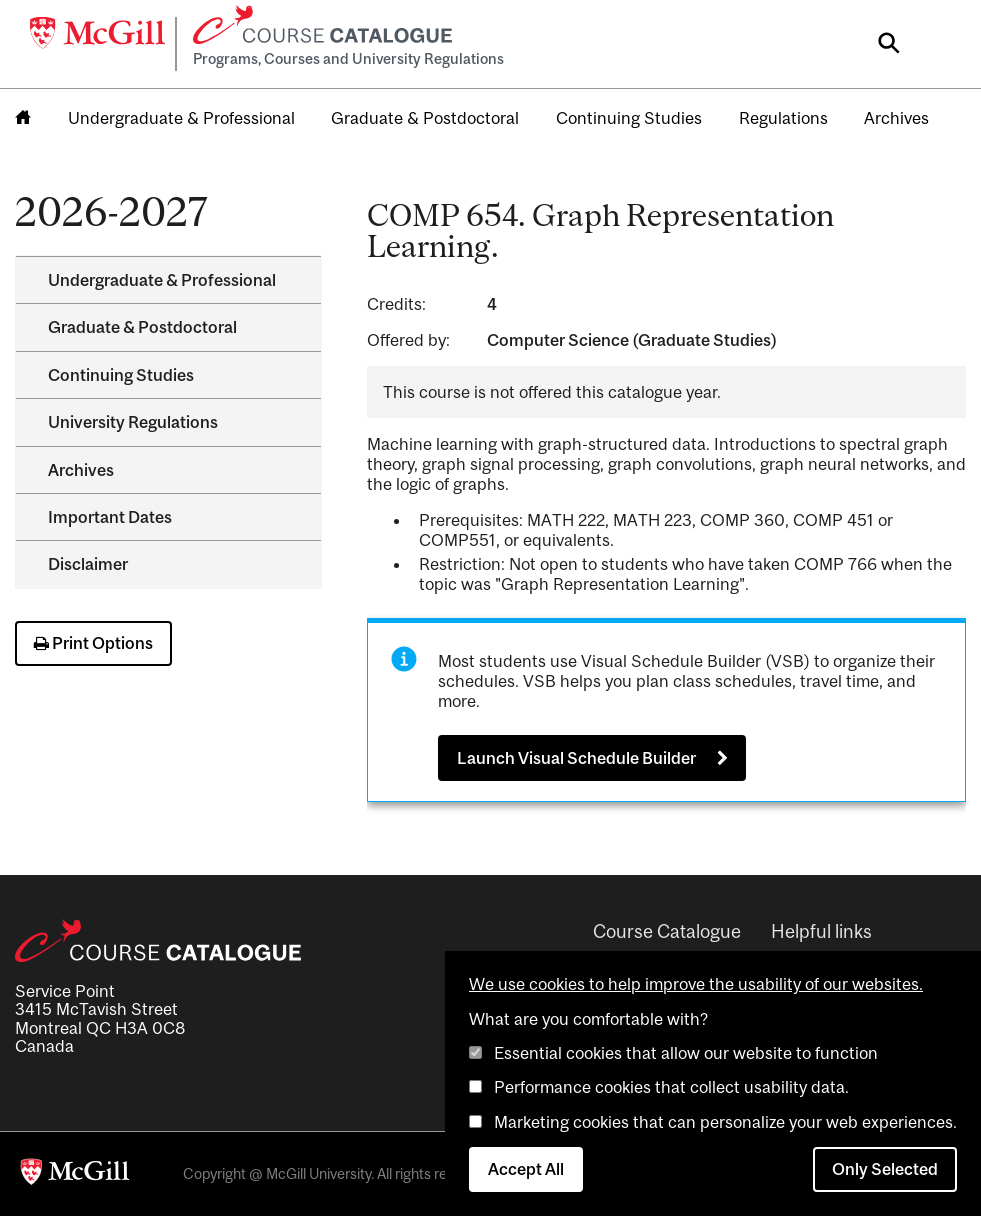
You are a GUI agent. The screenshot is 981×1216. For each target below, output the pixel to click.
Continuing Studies (629, 118)
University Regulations (133, 422)
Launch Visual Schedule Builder (576, 758)
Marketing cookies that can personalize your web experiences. (725, 1122)
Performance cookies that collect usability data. (671, 1087)
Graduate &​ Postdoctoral (142, 327)
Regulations (783, 118)
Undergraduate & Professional (181, 118)
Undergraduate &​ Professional (162, 280)
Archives (896, 118)
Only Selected (885, 1169)
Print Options (93, 643)
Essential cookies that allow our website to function (686, 1053)
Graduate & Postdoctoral (425, 118)
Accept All (526, 1169)
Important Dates (110, 517)
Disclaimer (88, 564)
